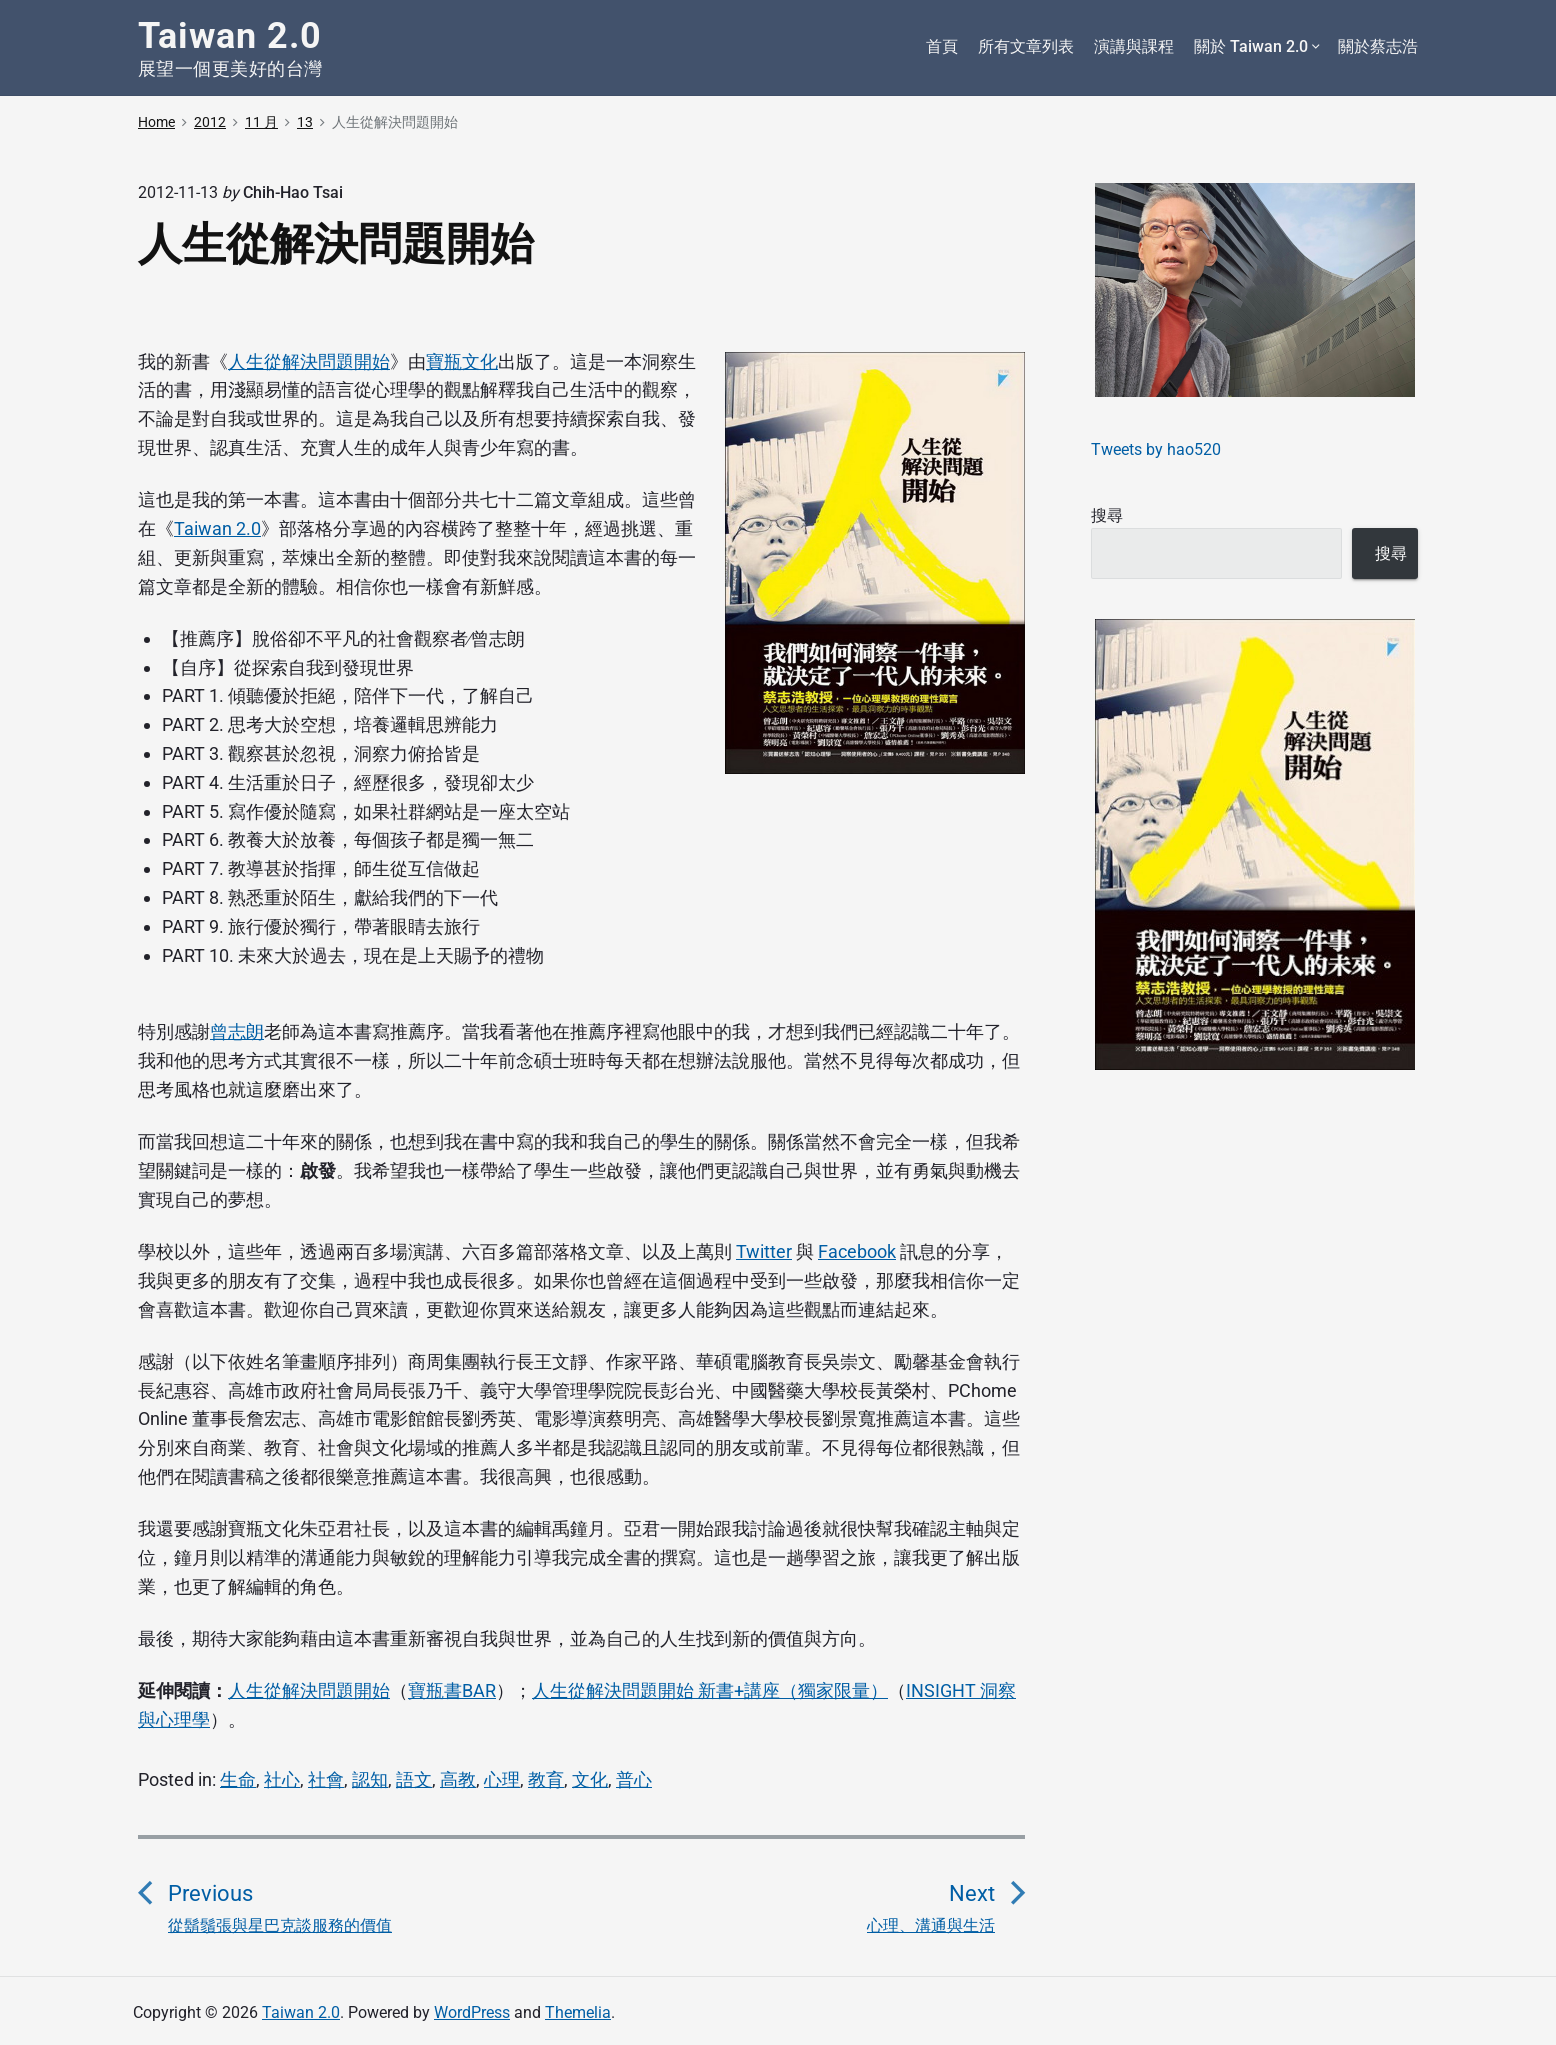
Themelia (578, 2012)
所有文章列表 (1026, 46)
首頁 (942, 46)
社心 (282, 1779)
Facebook (857, 1251)
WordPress (472, 2012)
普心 (634, 1779)
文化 (590, 1779)
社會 (326, 1779)
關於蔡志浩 (1378, 46)
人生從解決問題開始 (309, 361)
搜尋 (1107, 515)
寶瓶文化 (462, 361)
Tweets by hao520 (1156, 449)
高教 (458, 1779)
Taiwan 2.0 (217, 528)
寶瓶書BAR (452, 1690)
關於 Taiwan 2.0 (1256, 47)
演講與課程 (1134, 46)
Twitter (764, 1251)
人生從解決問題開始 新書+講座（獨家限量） (710, 1690)
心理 (502, 1779)
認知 (370, 1779)
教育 (546, 1779)
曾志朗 (237, 1031)
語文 (414, 1779)
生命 (238, 1779)
